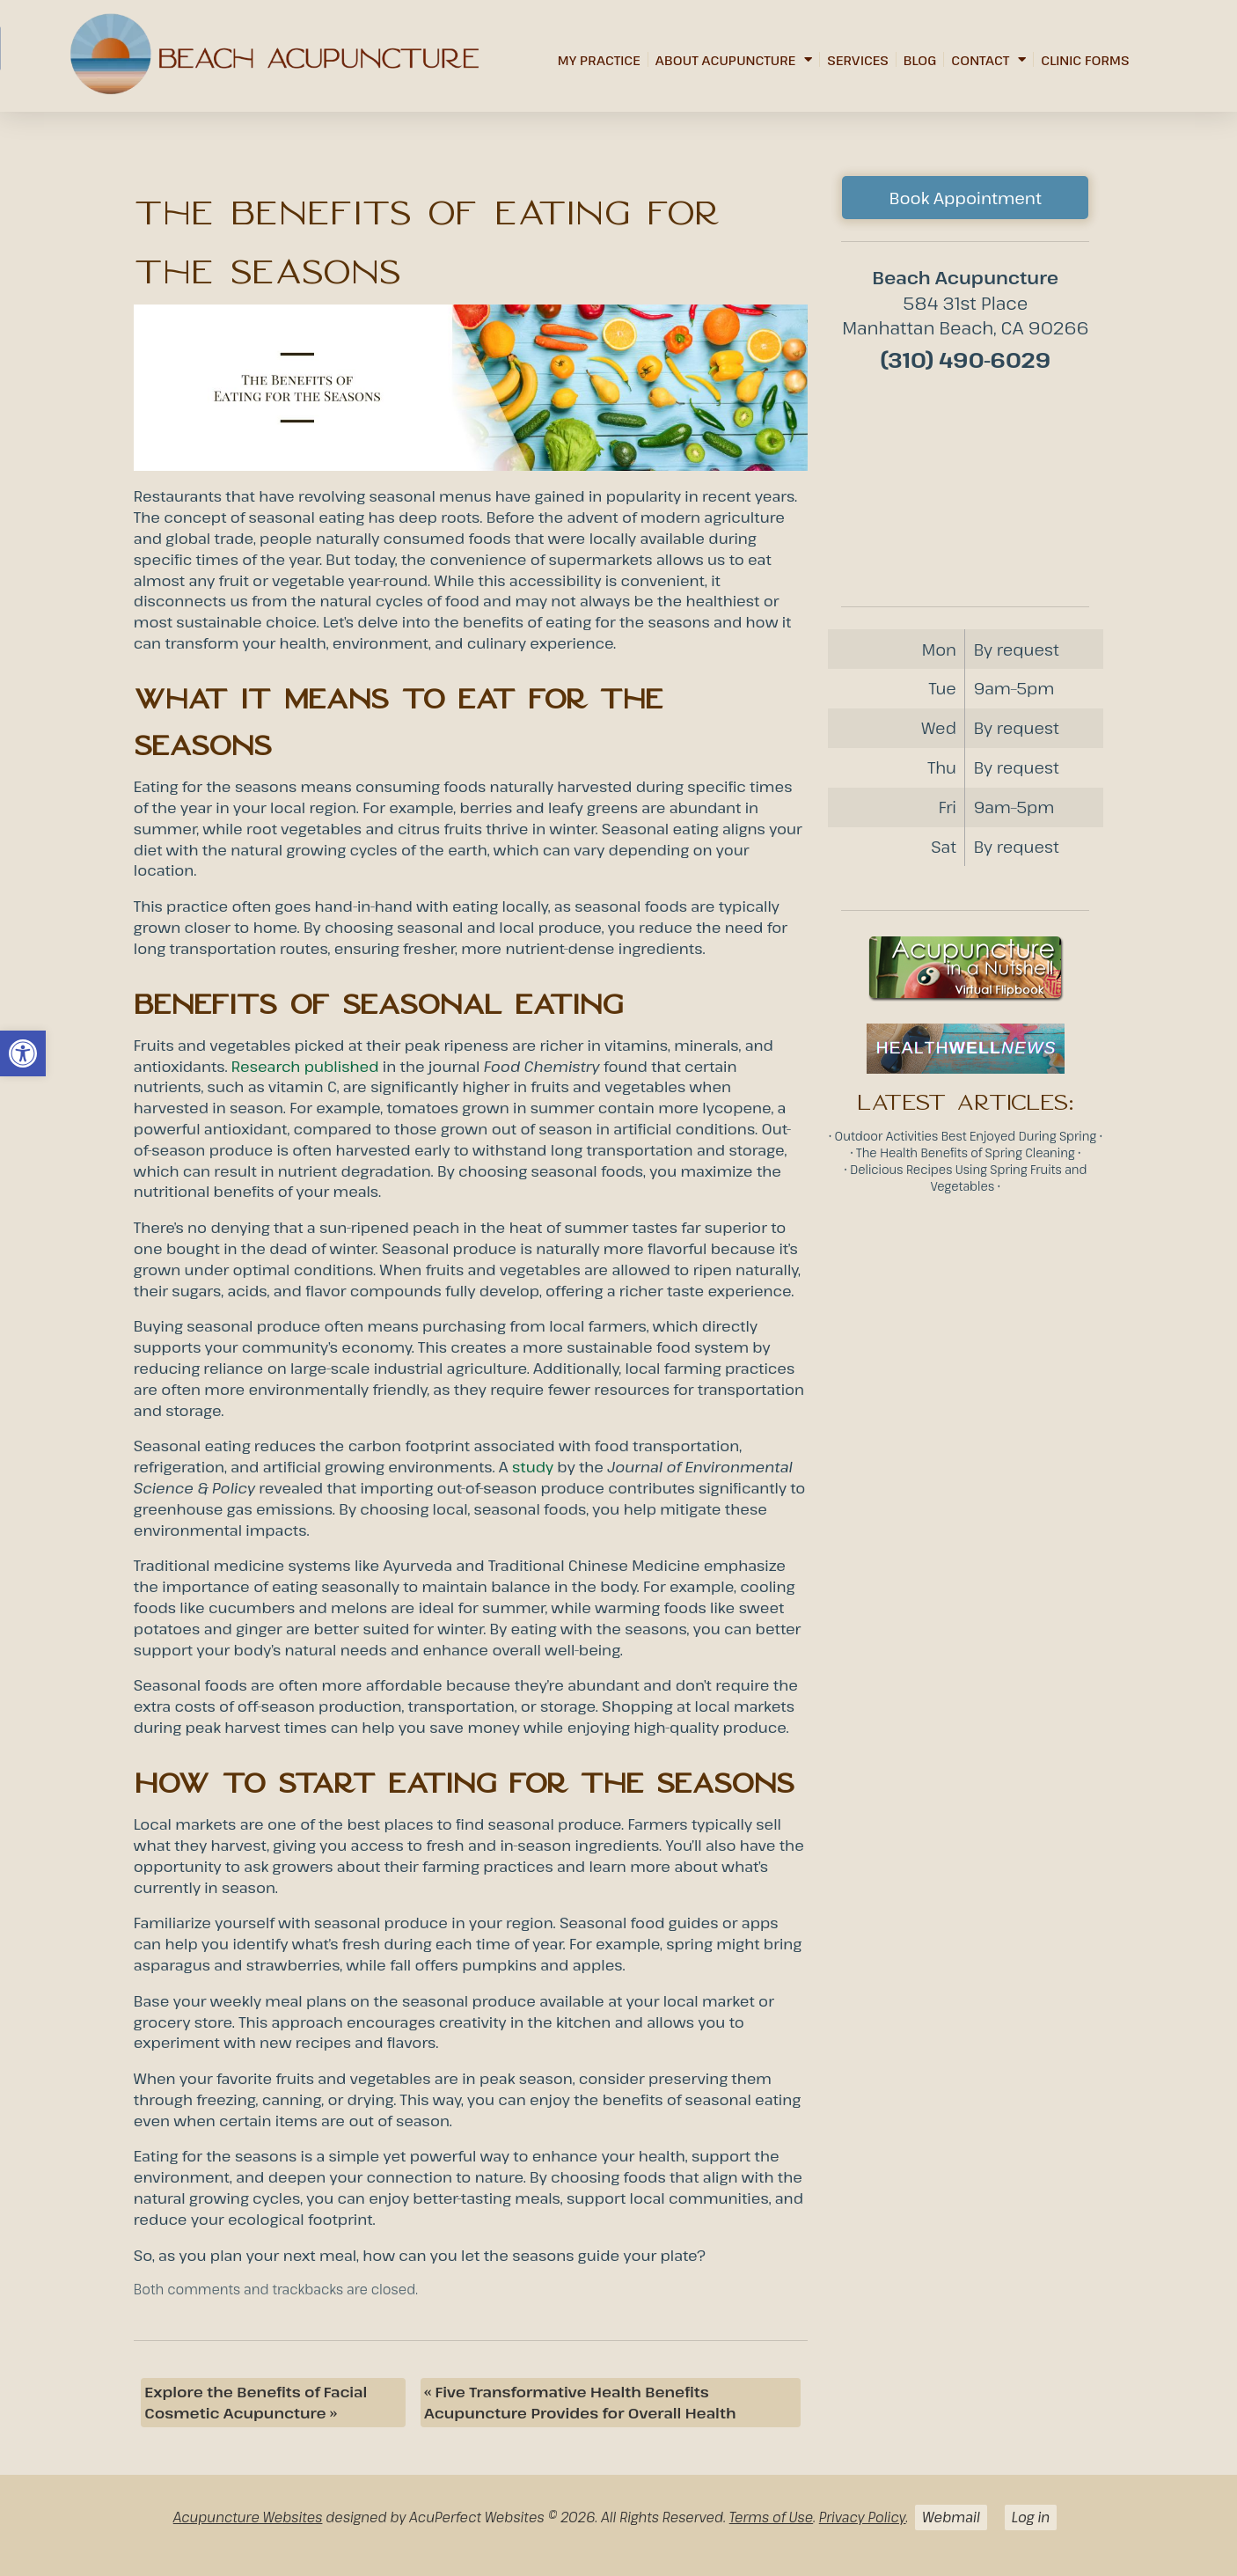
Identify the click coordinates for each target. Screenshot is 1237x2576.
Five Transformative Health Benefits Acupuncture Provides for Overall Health (580, 2402)
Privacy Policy (862, 2517)
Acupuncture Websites (248, 2517)
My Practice (599, 60)
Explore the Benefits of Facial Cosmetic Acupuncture (255, 2402)
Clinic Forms (1085, 60)
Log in (1031, 2517)
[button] (23, 1053)
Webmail (951, 2517)
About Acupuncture (734, 59)
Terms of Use (771, 2517)
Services (858, 60)
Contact (988, 59)
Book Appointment (965, 198)
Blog (920, 60)
